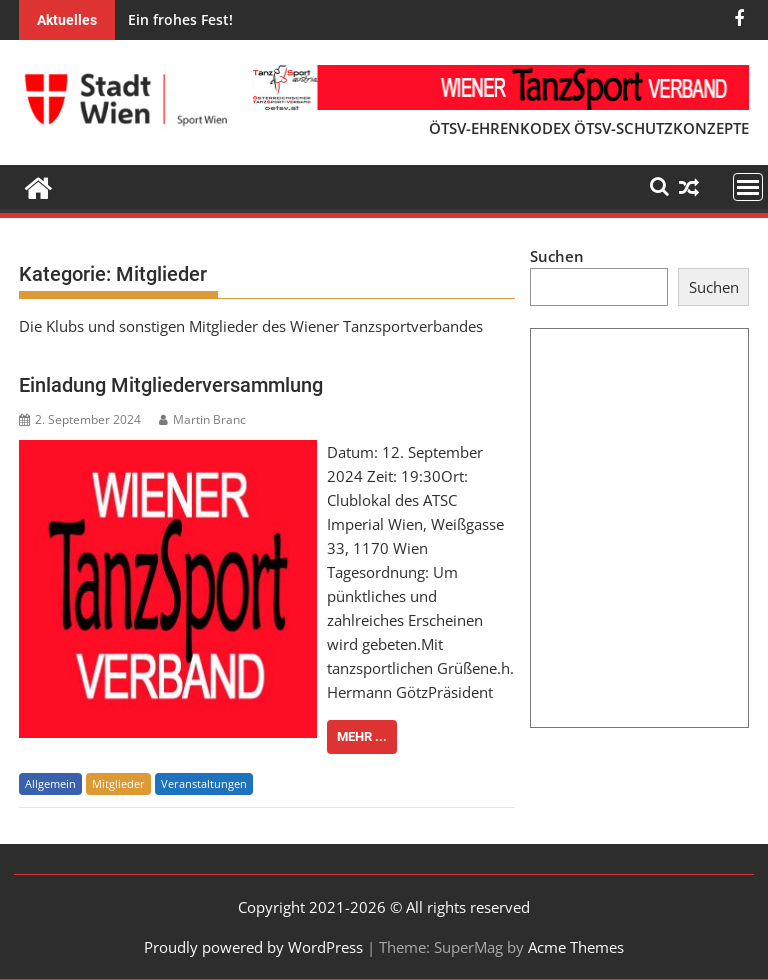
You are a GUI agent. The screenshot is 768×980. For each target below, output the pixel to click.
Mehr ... (362, 736)
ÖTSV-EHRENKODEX (499, 128)
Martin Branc (202, 419)
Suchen (557, 256)
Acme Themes (576, 947)
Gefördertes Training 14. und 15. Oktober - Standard (394, 19)
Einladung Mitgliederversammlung (171, 385)
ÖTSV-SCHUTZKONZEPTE (661, 128)
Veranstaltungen (204, 783)
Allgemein (50, 783)
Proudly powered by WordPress (253, 947)
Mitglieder (118, 783)
